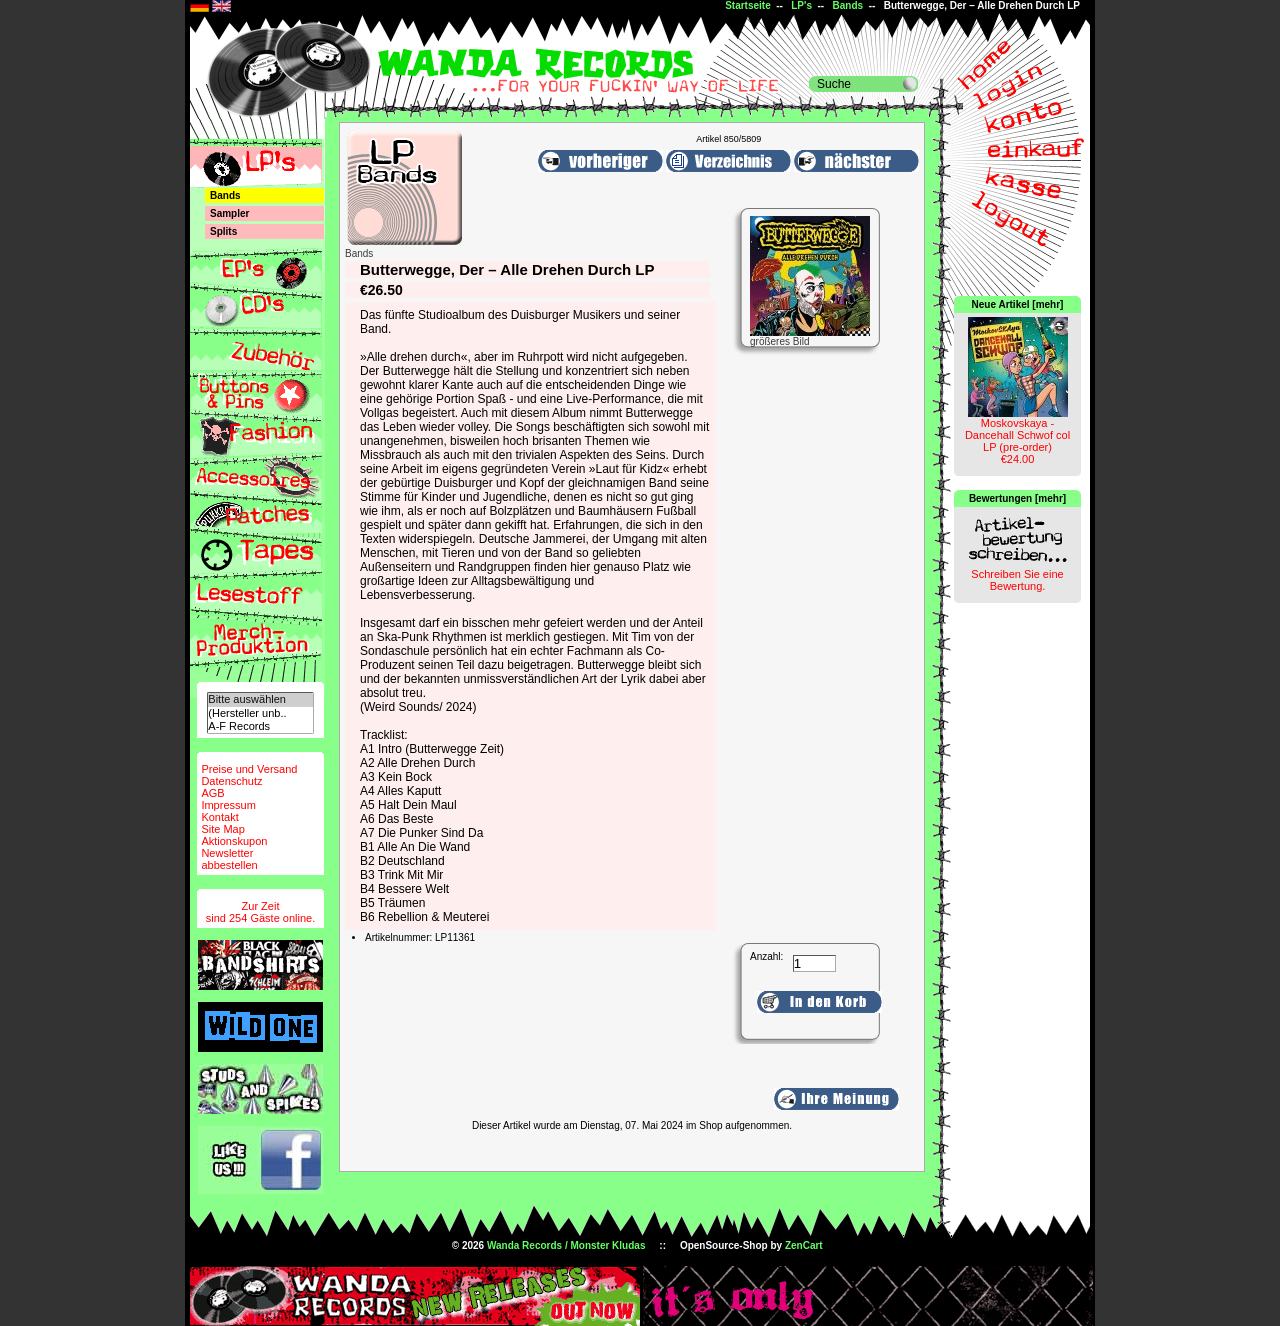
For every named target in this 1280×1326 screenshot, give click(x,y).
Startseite (748, 5)
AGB (212, 793)
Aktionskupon (234, 841)
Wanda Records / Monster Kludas (566, 1245)
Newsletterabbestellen (229, 859)
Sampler (229, 213)
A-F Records (260, 726)
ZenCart (804, 1245)
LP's (801, 5)
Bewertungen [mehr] (1017, 498)
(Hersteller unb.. (260, 713)
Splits (223, 231)
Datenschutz (231, 781)
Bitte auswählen (260, 699)
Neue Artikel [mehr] (1018, 304)
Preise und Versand (249, 769)
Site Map (222, 829)
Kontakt (219, 817)
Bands (848, 5)
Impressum (228, 805)
